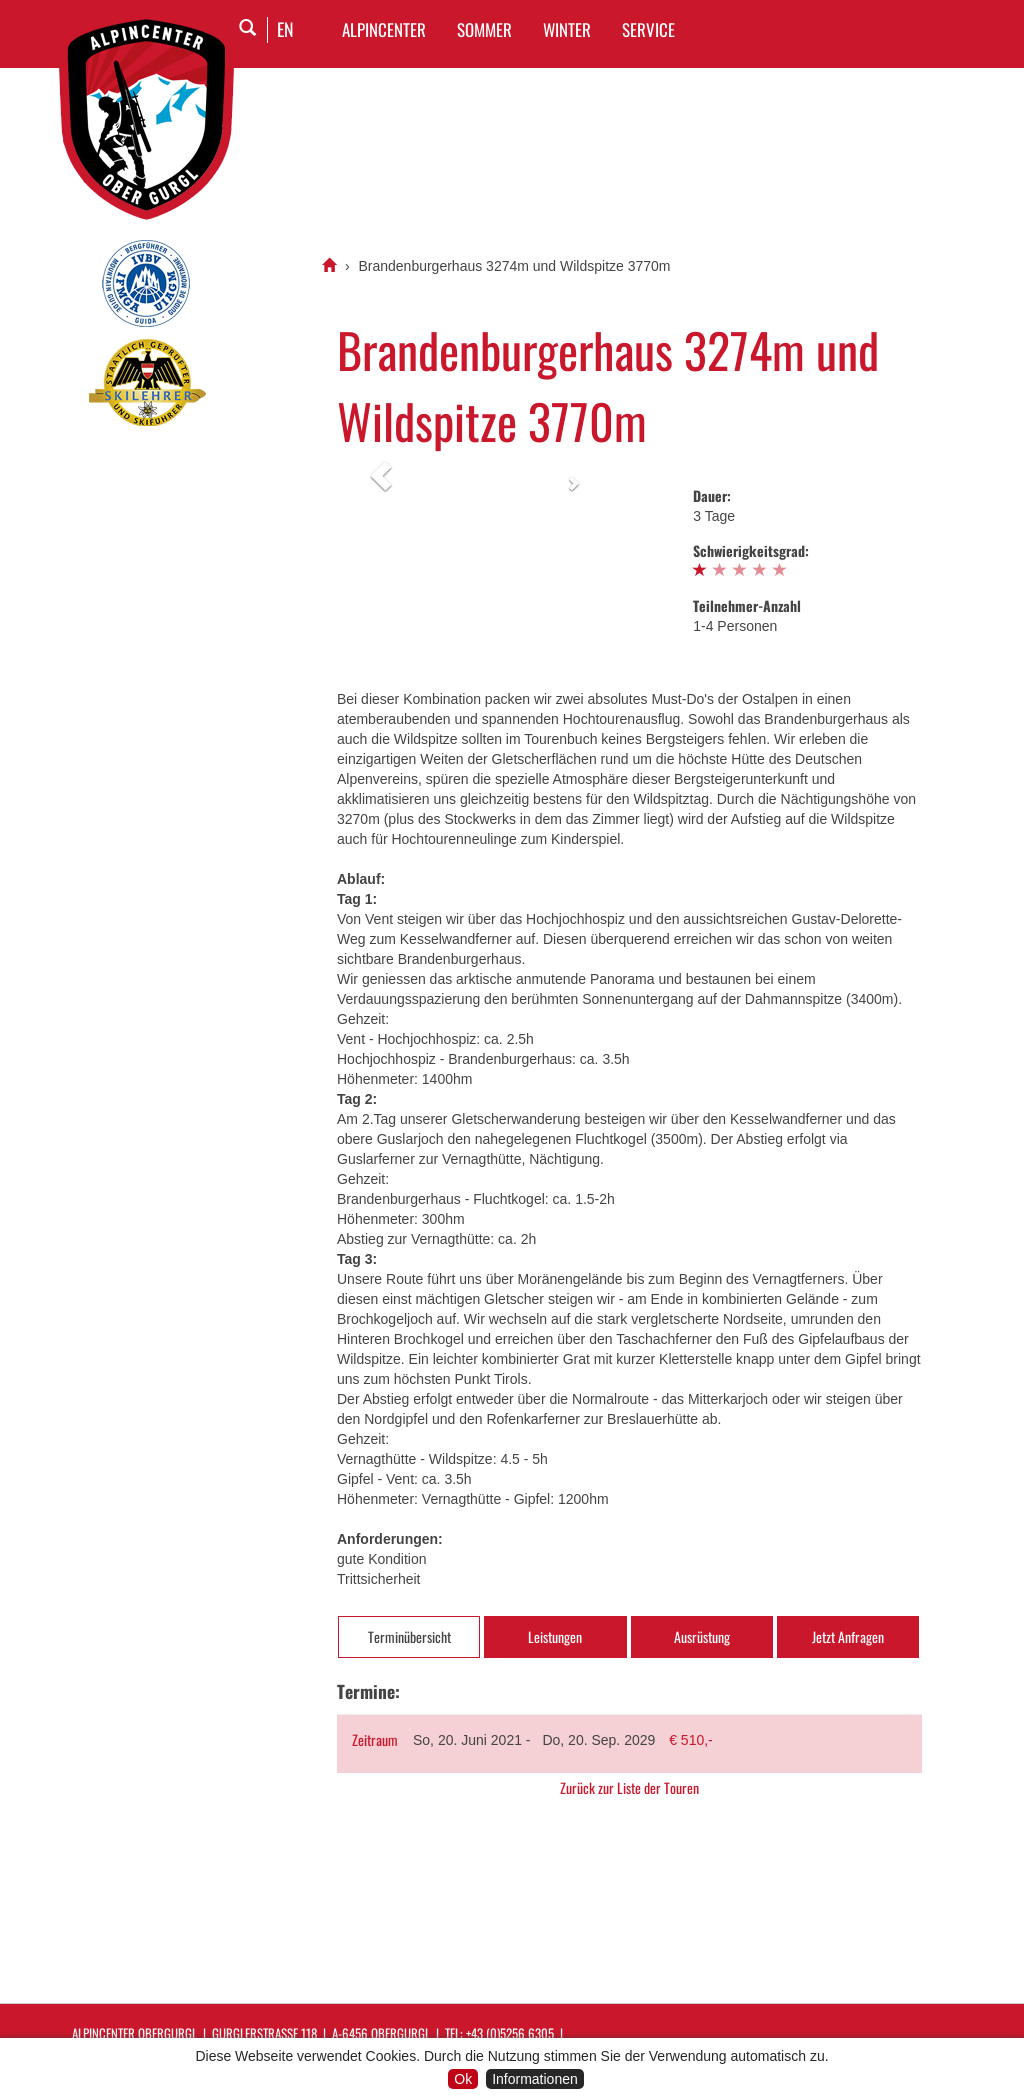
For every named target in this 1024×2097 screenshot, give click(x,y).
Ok (463, 2079)
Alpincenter (384, 29)
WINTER (567, 29)
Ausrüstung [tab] (702, 1636)
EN (285, 29)
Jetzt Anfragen (848, 1636)
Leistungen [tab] (555, 1636)
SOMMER (484, 29)
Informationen (535, 2079)
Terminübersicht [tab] (409, 1636)
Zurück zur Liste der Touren (629, 1788)
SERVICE (648, 29)
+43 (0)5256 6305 (510, 2033)
